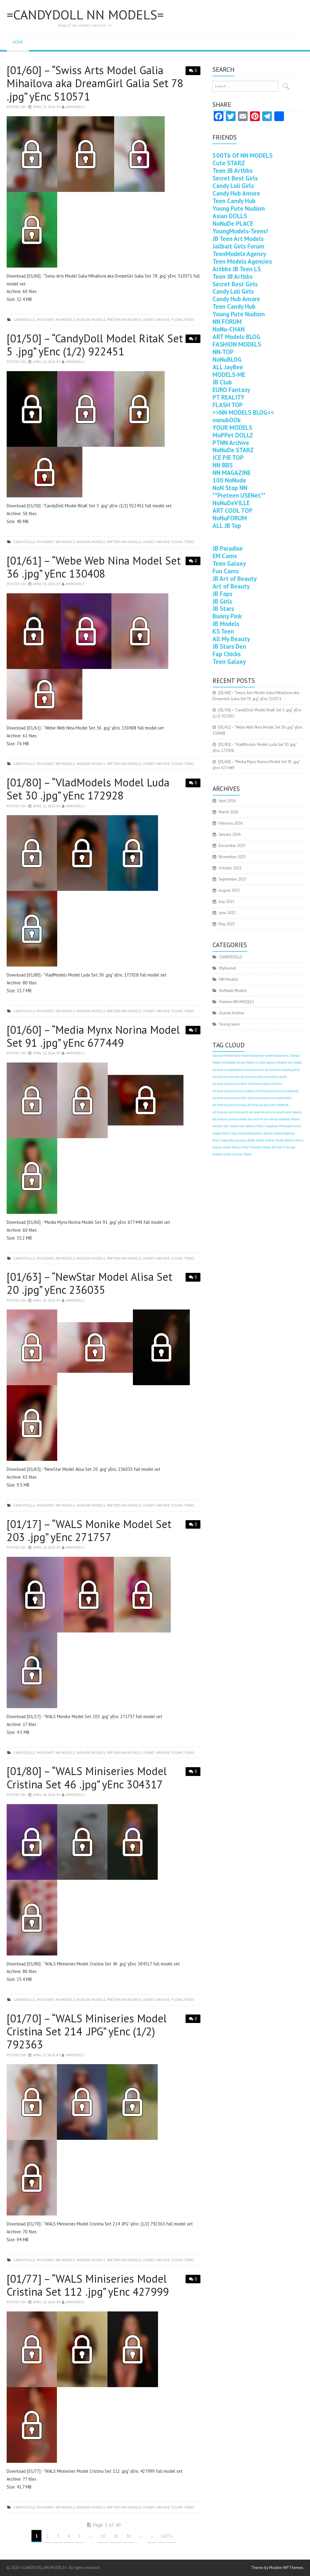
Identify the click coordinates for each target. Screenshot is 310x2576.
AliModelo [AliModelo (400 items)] (229, 1062)
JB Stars (223, 608)
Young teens (182, 319)
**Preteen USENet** (239, 495)
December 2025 (232, 845)
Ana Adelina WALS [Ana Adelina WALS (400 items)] (252, 1126)
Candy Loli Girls (233, 186)
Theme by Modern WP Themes (277, 2567)
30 (128, 2536)
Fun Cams (226, 571)
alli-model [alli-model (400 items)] (295, 1062)
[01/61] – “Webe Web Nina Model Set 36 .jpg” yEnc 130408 (94, 567)
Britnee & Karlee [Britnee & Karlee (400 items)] (283, 1147)
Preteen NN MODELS (124, 319)
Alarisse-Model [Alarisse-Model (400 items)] (223, 1055)
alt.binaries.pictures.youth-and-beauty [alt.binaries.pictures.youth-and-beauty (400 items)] (275, 1112)
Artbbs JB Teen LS (237, 269)
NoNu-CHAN (229, 329)
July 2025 (226, 901)
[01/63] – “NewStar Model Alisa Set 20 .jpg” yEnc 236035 (89, 1283)
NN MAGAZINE (232, 473)
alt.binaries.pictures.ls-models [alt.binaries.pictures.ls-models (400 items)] (233, 1091)
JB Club (222, 382)
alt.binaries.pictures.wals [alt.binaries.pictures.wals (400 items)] (230, 1105)
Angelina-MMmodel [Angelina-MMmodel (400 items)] (279, 1126)
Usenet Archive (156, 319)
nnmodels (75, 106)
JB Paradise (228, 548)
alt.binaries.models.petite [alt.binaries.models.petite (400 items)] (282, 1070)
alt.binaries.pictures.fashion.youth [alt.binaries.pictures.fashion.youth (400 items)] (264, 1077)
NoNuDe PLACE (233, 223)
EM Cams (225, 556)
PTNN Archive (231, 443)
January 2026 (230, 834)
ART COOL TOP (232, 510)
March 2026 (228, 812)
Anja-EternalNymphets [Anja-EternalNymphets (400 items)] (247, 1133)
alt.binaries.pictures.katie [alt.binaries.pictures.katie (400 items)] (230, 1084)
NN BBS (222, 465)
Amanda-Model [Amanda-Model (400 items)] (289, 1119)
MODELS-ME (229, 375)
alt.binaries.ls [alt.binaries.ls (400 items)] (255, 1070)
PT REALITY (229, 397)
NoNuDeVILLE (231, 503)
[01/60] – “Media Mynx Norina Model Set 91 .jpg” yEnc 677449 (93, 1036)
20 (116, 2536)
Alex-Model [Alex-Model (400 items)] (241, 1055)
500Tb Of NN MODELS (242, 155)
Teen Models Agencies (242, 261)
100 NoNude (229, 480)
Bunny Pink (227, 616)
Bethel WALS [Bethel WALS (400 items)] (294, 1140)
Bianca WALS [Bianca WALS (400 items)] (241, 1147)
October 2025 (230, 868)
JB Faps (222, 594)
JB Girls (222, 601)
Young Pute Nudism (239, 208)
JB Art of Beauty (235, 579)
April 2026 (227, 800)
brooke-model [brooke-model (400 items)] (222, 1154)
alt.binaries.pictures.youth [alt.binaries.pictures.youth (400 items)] (230, 1112)
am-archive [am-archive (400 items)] (255, 1119)
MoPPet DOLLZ (233, 435)
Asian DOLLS (230, 216)
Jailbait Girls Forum (238, 246)
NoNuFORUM (230, 518)
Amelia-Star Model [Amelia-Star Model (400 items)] (225, 1126)
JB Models (226, 624)
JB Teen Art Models (238, 239)
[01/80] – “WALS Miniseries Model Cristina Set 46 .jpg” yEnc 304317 (87, 1777)
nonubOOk (227, 420)
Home (18, 42)
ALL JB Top (227, 526)
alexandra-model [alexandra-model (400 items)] (261, 1055)
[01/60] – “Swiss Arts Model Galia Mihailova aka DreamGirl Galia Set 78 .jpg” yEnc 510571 (95, 83)
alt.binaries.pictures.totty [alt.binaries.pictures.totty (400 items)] (230, 1098)
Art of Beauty (231, 586)
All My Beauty (231, 639)
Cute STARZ (229, 163)
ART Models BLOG (236, 337)
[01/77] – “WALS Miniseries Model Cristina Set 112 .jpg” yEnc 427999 (88, 2285)
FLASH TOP (228, 405)
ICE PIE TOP (228, 457)
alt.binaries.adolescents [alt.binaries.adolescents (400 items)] (229, 1070)
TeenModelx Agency (239, 254)
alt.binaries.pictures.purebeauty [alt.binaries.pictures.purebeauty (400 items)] (276, 1091)
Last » (167, 2536)
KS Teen (223, 631)
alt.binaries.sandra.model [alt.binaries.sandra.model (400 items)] (230, 1119)
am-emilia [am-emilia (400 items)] (271, 1119)
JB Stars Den (229, 646)
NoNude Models (91, 319)
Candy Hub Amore (236, 193)
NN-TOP (223, 352)
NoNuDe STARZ (233, 450)
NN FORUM (227, 322)
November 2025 (232, 856)
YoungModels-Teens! (240, 231)
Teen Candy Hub (234, 201)
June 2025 (227, 912)
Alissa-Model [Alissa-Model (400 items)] (245, 1062)
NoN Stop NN (230, 488)
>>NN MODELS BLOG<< (243, 412)
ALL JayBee (228, 367)
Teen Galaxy (229, 563)
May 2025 (227, 924)
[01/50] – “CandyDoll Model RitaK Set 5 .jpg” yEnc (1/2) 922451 (95, 344)
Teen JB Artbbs (232, 170)
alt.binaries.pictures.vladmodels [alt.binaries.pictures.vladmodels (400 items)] (270, 1098)
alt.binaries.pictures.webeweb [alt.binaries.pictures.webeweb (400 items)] (268, 1105)
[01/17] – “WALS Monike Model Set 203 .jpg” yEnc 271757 (89, 1530)
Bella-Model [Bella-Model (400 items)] (256, 1140)
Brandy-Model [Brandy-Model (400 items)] (261, 1147)
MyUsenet (45, 319)
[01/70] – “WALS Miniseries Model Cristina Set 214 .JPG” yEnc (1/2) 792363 (87, 2031)
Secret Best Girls (235, 178)
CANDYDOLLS (24, 319)
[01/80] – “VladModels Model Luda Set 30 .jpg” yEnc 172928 (88, 788)
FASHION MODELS (237, 344)
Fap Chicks (227, 654)
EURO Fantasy (231, 390)
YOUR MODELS (232, 427)
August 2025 (229, 890)
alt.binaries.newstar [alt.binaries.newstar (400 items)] (226, 1077)
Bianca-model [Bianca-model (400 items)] (222, 1147)
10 (103, 2536)
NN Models (65, 319)
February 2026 (230, 823)
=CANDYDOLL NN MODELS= (85, 14)
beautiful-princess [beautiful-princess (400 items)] (234, 1140)
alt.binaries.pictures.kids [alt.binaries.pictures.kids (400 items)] (265, 1084)
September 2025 (232, 879)
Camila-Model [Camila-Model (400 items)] (242, 1154)
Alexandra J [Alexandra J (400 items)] (282, 1055)
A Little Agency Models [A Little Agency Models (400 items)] (271, 1062)
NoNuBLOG (227, 359)
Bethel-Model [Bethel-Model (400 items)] (274, 1140)
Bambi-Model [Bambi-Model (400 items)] (273, 1133)
